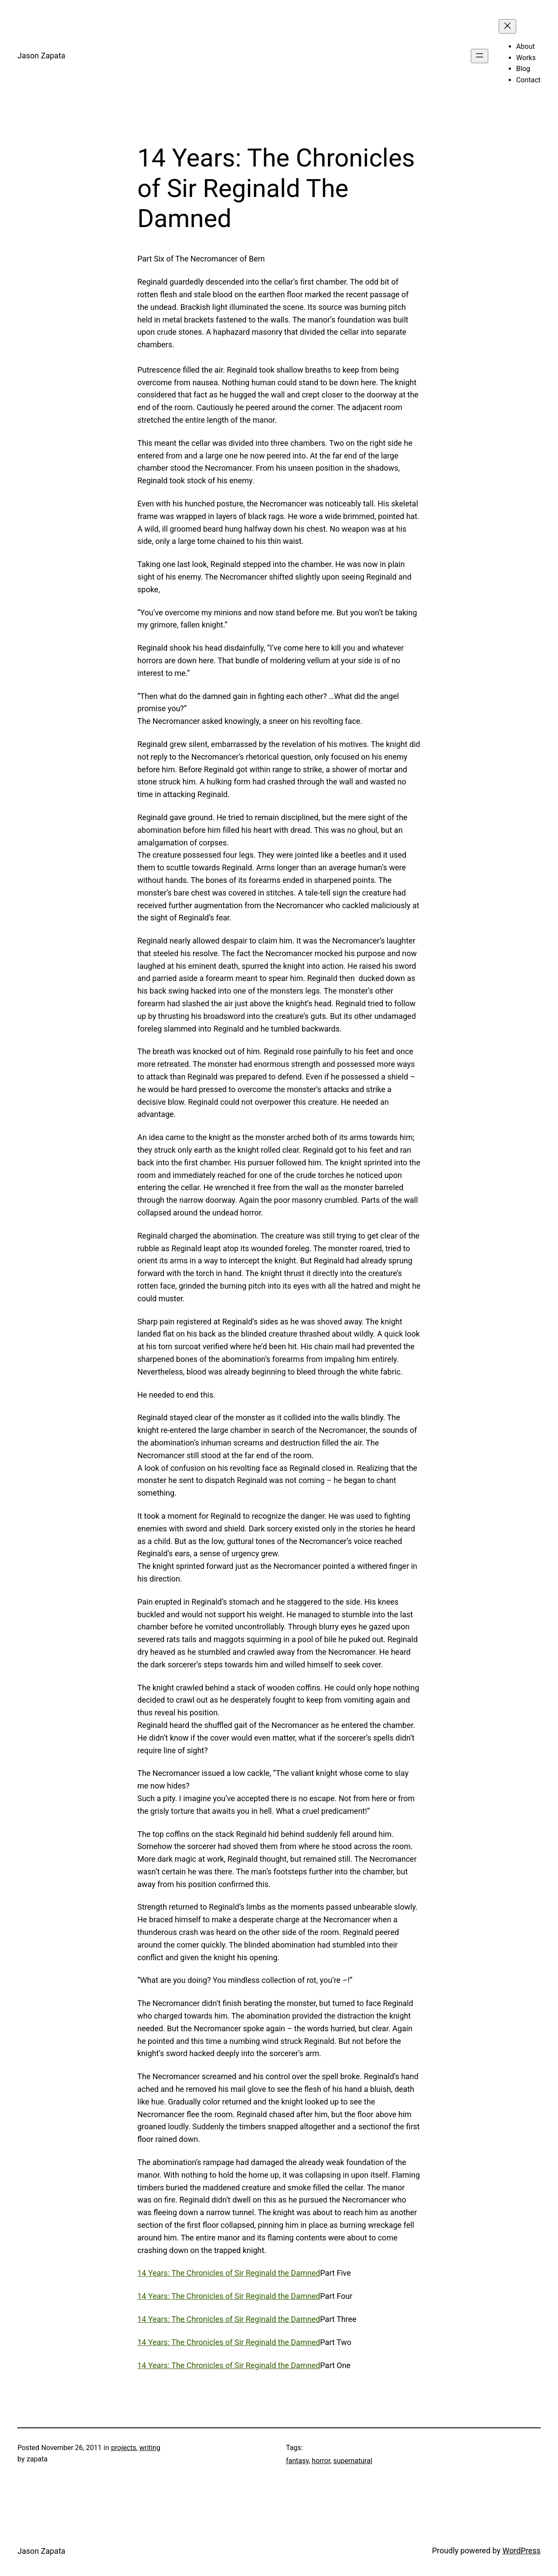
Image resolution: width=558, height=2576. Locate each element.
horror (321, 2461)
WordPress (522, 2550)
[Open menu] (479, 56)
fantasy (297, 2461)
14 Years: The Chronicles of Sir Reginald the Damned (228, 2272)
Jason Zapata (41, 55)
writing (150, 2448)
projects (123, 2448)
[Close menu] (507, 26)
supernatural (352, 2461)
